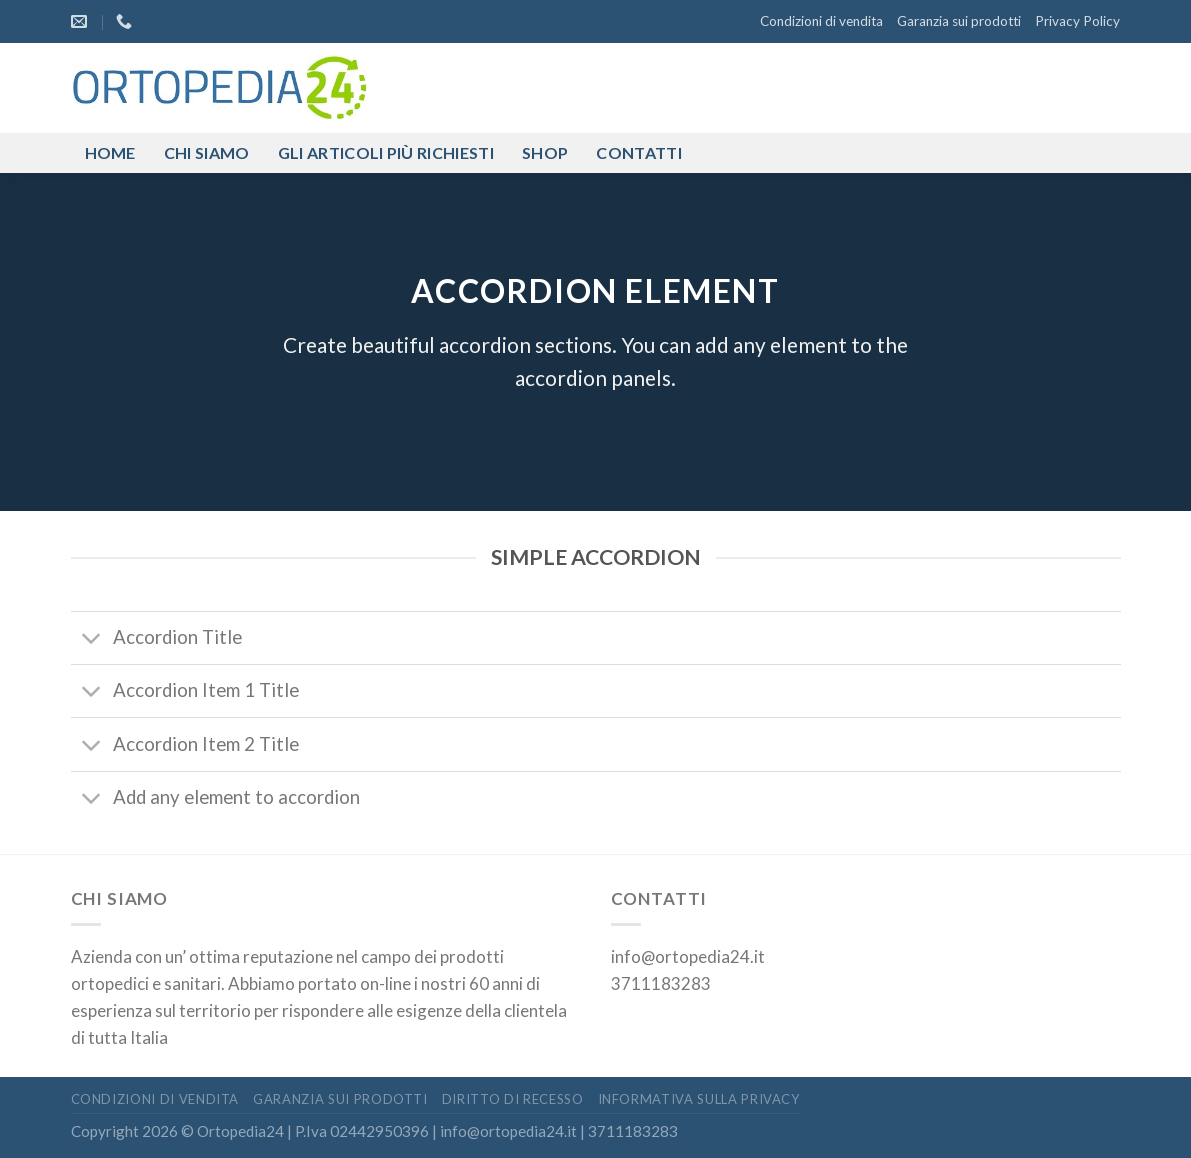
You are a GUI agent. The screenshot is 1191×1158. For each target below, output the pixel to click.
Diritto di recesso (513, 1099)
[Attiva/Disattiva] (92, 639)
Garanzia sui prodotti (959, 21)
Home (110, 152)
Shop (545, 152)
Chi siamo (207, 152)
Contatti (639, 152)
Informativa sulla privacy (699, 1099)
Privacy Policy (1077, 21)
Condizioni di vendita (821, 21)
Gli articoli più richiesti (386, 152)
